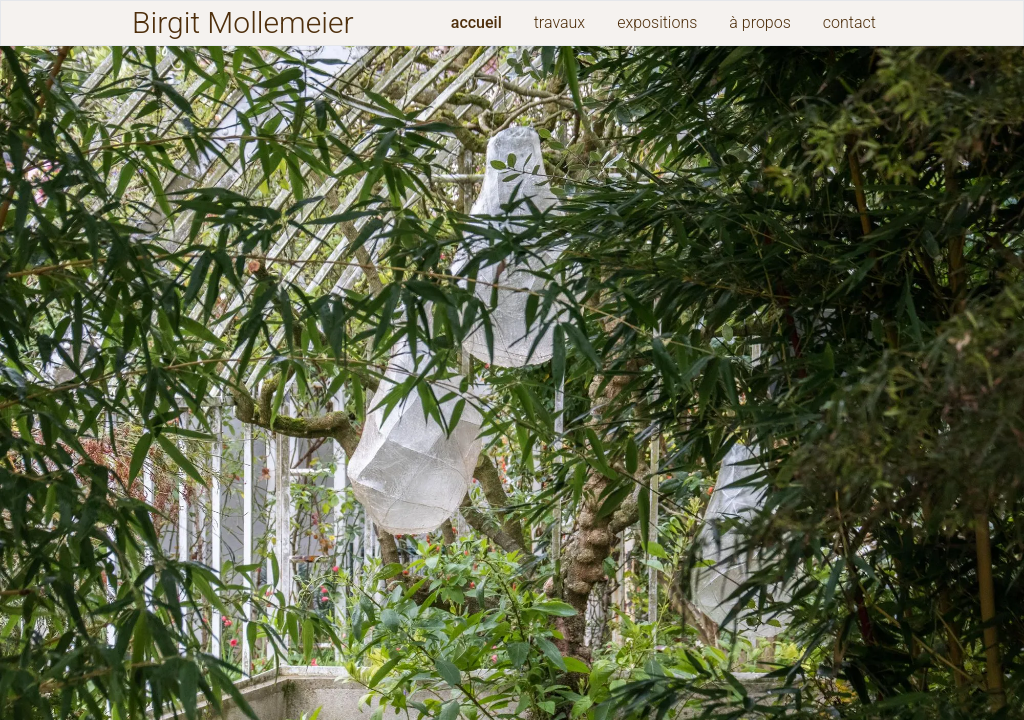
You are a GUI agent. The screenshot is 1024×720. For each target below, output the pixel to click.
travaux (559, 22)
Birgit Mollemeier (242, 22)
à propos (759, 22)
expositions (657, 22)
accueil (476, 22)
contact (849, 22)
